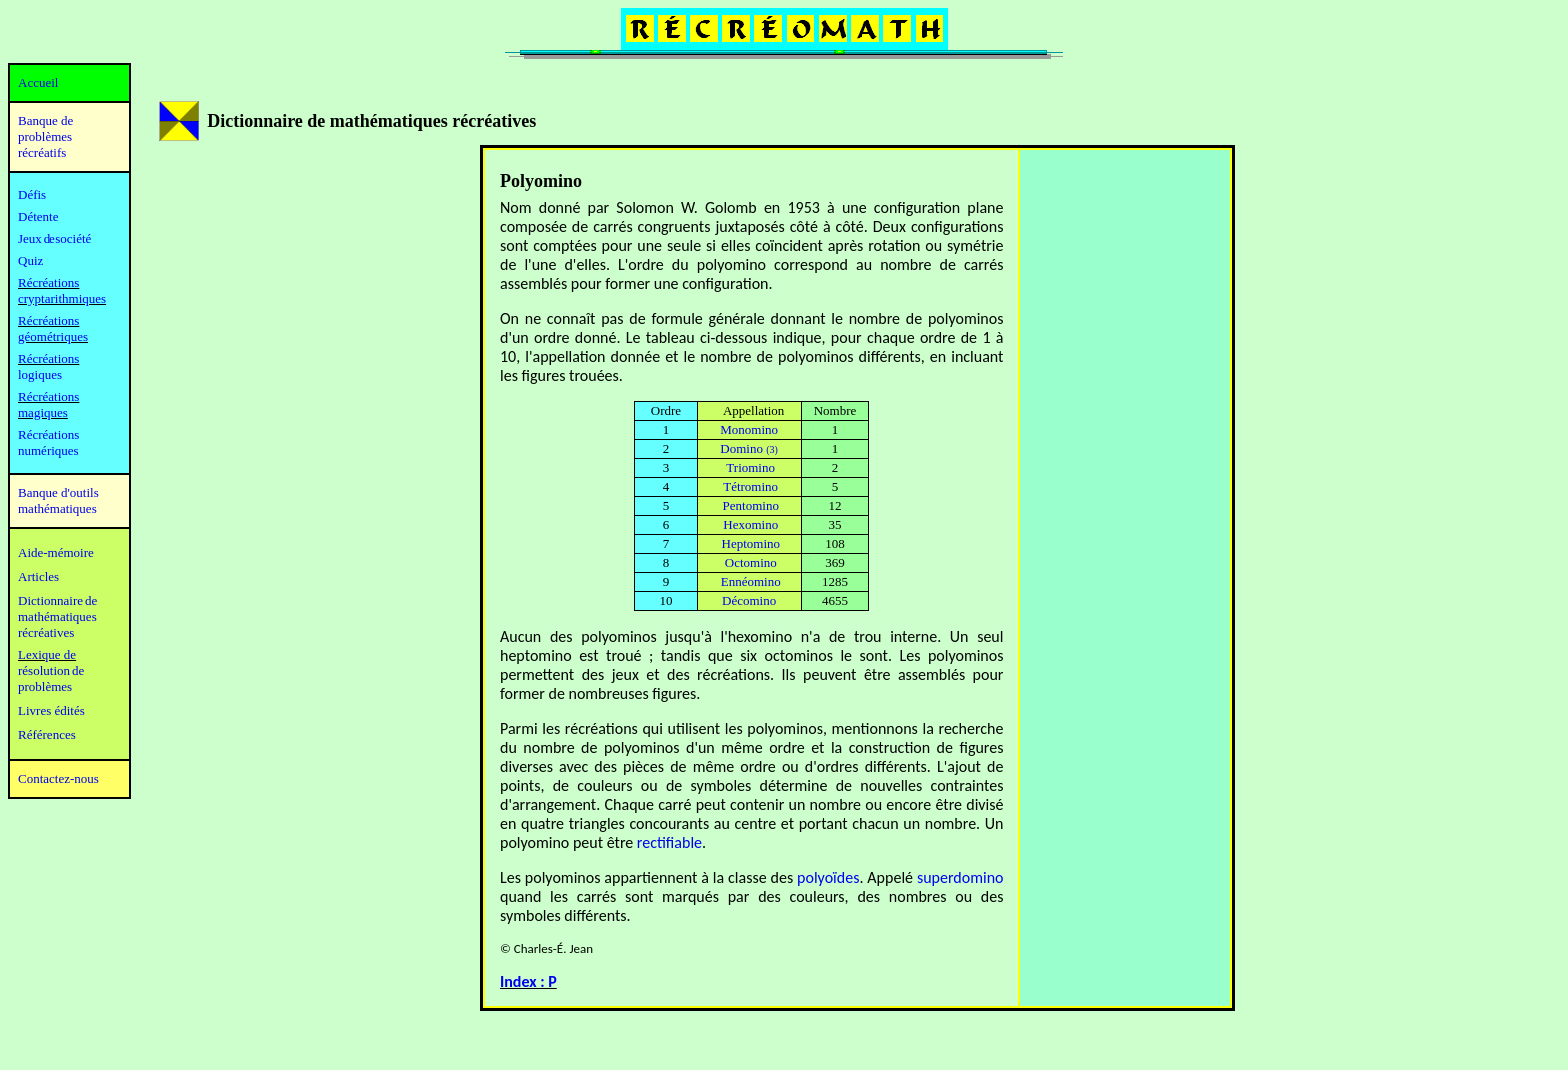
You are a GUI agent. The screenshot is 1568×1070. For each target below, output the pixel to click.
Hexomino (750, 524)
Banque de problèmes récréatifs (45, 136)
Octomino (751, 562)
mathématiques (57, 616)
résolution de (51, 670)
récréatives (46, 632)
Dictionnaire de (57, 600)
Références (47, 734)
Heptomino (751, 543)
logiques (40, 374)
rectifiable (669, 842)
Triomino (750, 467)
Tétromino (750, 486)
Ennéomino (751, 581)
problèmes (45, 686)
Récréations (48, 358)
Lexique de (47, 654)
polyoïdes (828, 877)
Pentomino (751, 505)
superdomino (960, 877)
